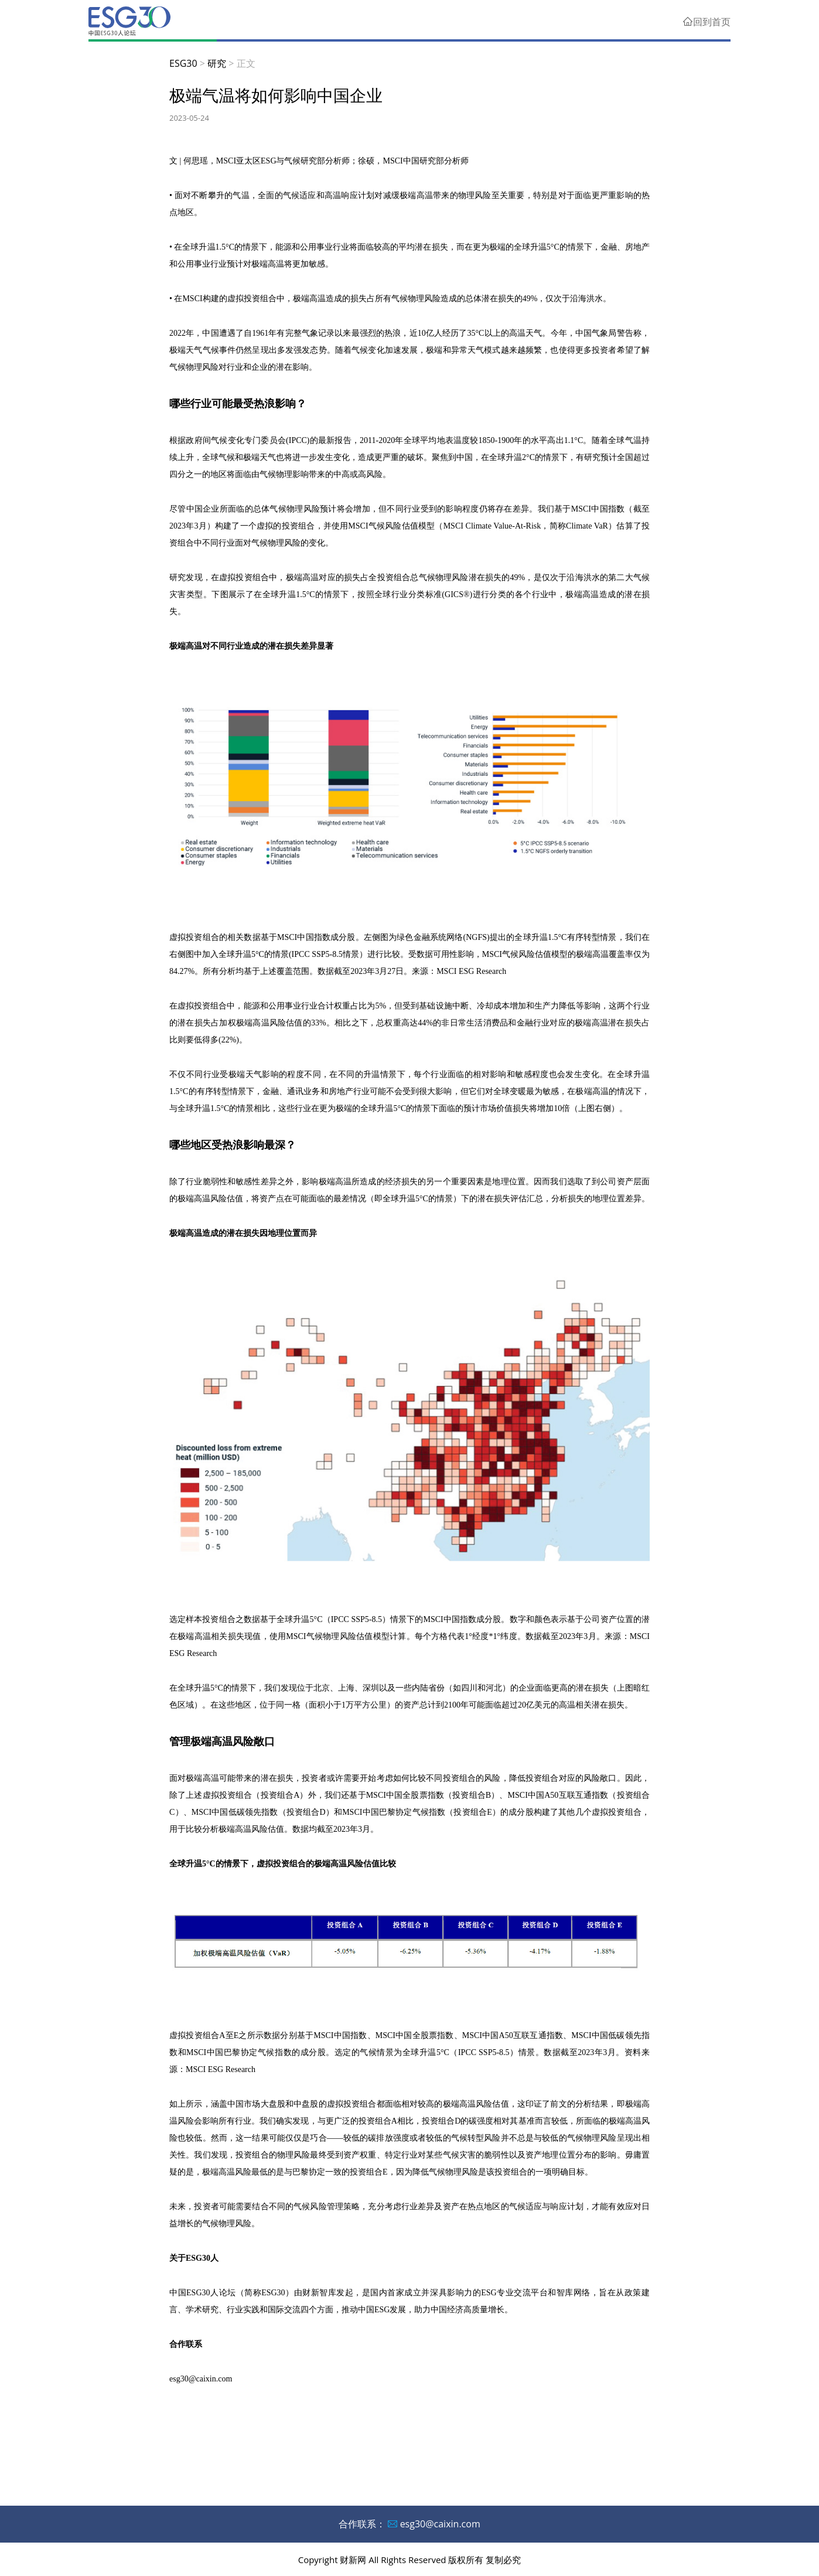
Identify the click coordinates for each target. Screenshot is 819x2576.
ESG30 (183, 63)
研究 (216, 63)
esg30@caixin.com (440, 2523)
